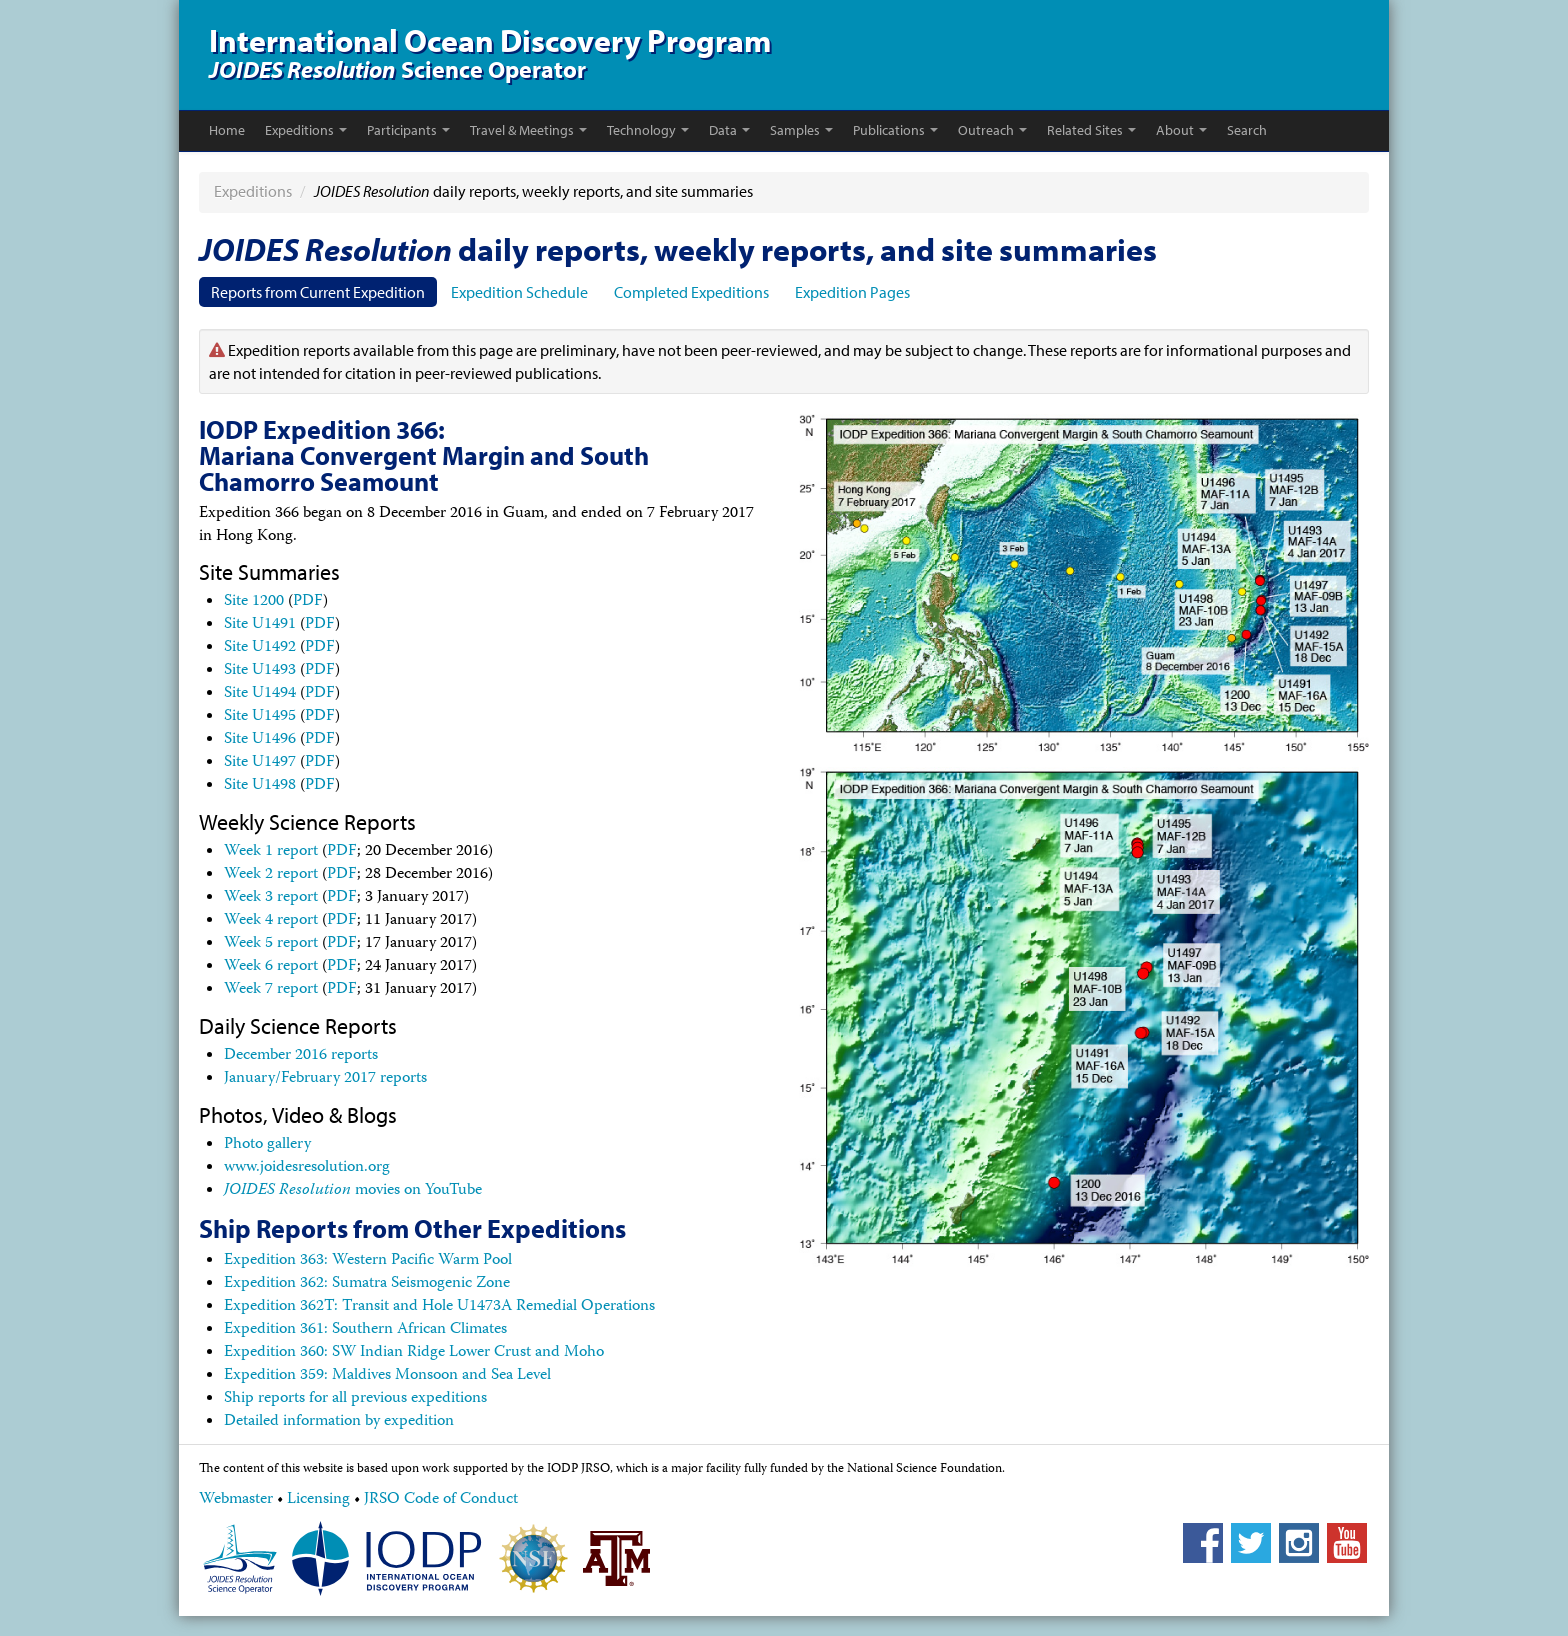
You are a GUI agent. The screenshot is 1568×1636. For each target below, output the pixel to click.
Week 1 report (271, 852)
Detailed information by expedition (339, 1422)
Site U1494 (260, 694)
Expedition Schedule (519, 292)
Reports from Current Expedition (318, 292)
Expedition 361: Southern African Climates (365, 1330)
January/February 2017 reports (325, 1079)
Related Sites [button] (1091, 130)
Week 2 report (271, 875)
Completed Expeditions (691, 292)
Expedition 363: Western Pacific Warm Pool (368, 1261)
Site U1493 (260, 671)
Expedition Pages (852, 292)
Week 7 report (271, 990)
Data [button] (729, 130)
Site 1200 (254, 602)
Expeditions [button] (306, 130)
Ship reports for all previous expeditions (355, 1399)
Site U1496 (260, 740)
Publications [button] (895, 130)
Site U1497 (260, 763)
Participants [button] (408, 130)
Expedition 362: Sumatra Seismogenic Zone (367, 1284)
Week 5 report (271, 944)
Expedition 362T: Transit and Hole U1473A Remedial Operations (439, 1307)
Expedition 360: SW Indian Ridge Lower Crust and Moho (414, 1353)
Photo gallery (267, 1145)
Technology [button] (648, 130)
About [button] (1181, 130)
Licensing (318, 1500)
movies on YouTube (353, 1191)
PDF (308, 602)
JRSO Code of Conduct (441, 1500)
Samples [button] (801, 130)
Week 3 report (271, 898)
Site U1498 (260, 786)
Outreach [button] (992, 130)
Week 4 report (271, 921)
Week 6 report (271, 967)
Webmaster (236, 1500)
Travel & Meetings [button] (528, 130)
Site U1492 (260, 648)
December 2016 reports (301, 1056)
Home (227, 130)
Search (1247, 130)
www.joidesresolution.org (307, 1168)
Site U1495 (260, 717)
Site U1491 (260, 625)
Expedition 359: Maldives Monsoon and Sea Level (387, 1376)
